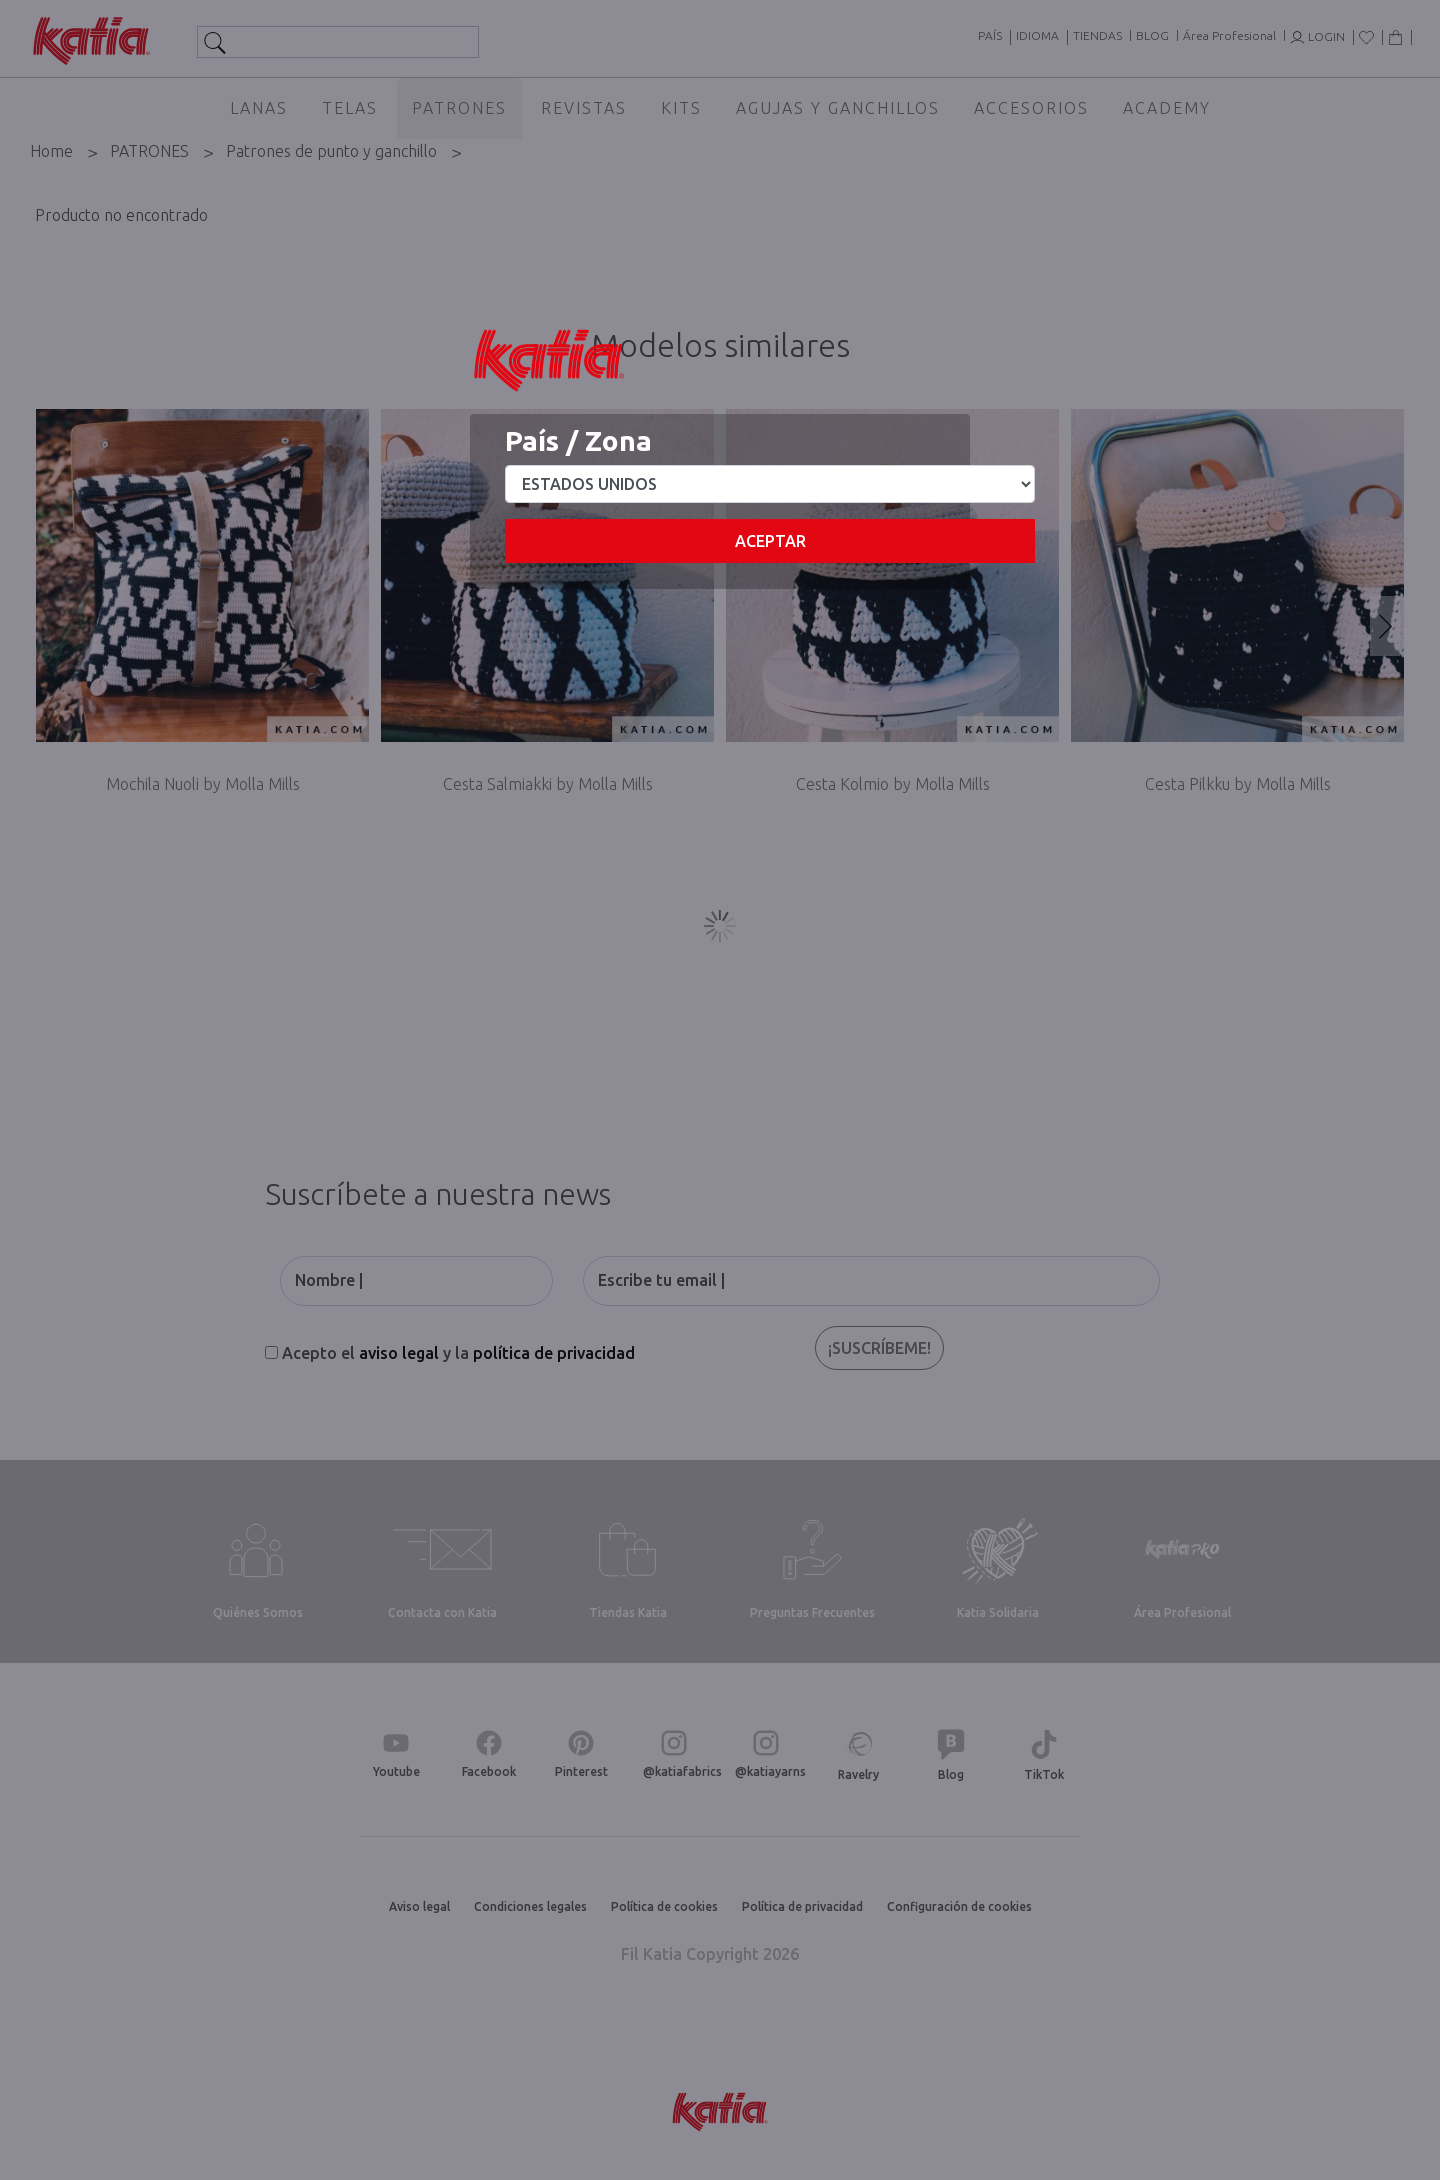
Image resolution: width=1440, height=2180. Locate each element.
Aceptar (770, 541)
